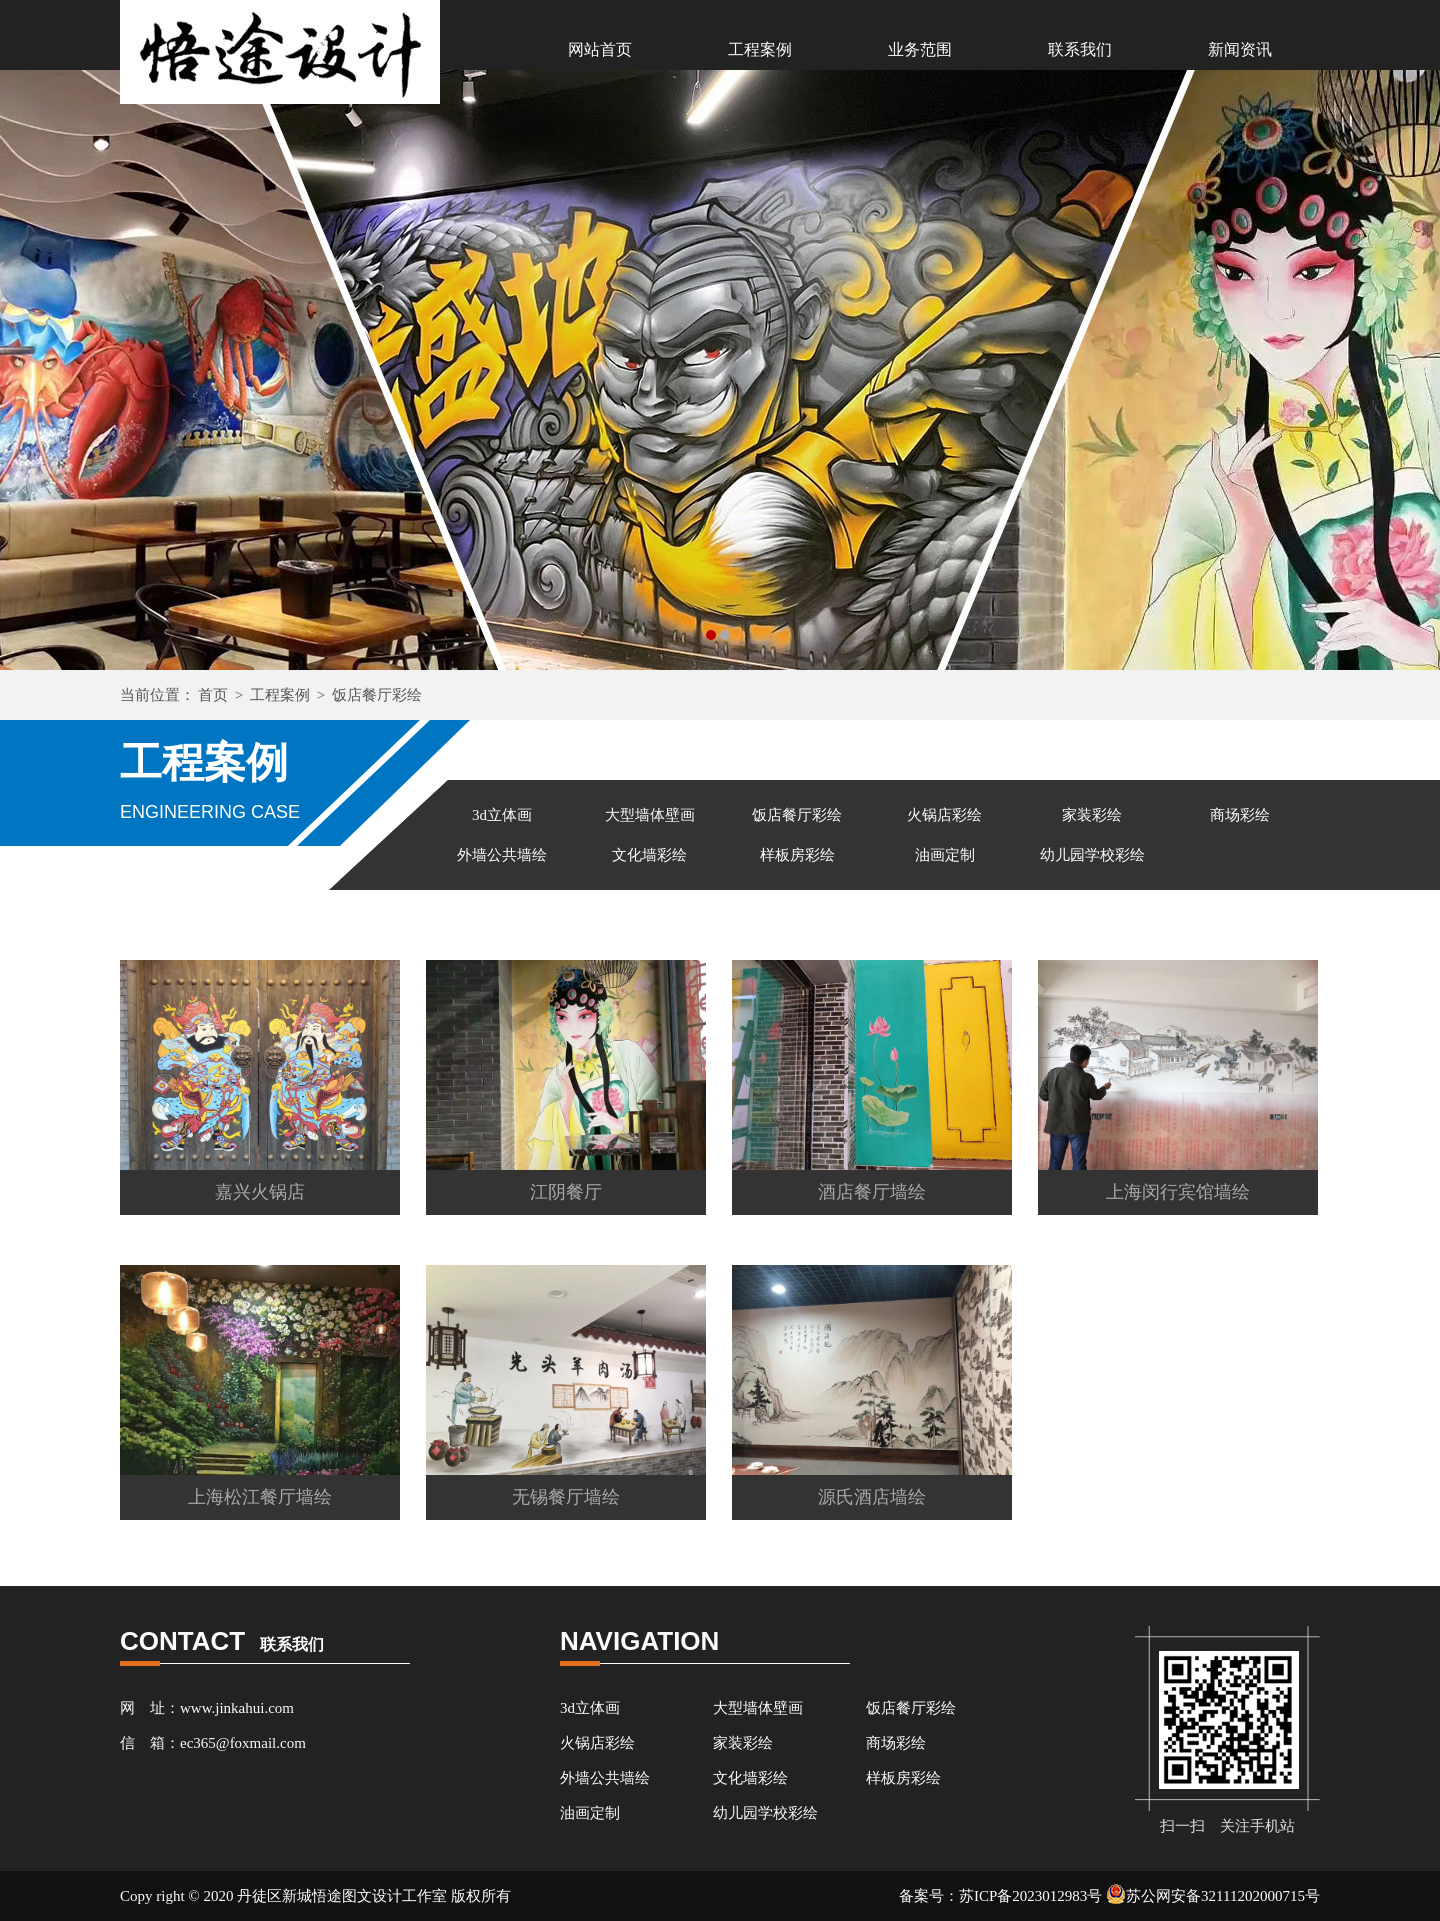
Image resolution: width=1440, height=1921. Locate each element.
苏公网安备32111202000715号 (1213, 1896)
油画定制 (945, 855)
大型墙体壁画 (650, 815)
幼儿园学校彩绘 (1092, 855)
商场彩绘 (1240, 815)
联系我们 (1080, 49)
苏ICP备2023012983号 (1030, 1896)
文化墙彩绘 (649, 855)
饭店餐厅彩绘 (377, 695)
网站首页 (600, 49)
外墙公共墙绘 (502, 855)
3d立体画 (502, 815)
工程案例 (760, 49)
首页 (213, 695)
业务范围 (920, 49)
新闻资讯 (1240, 49)
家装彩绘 (1092, 815)
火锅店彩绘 (944, 815)
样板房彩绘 (797, 855)
